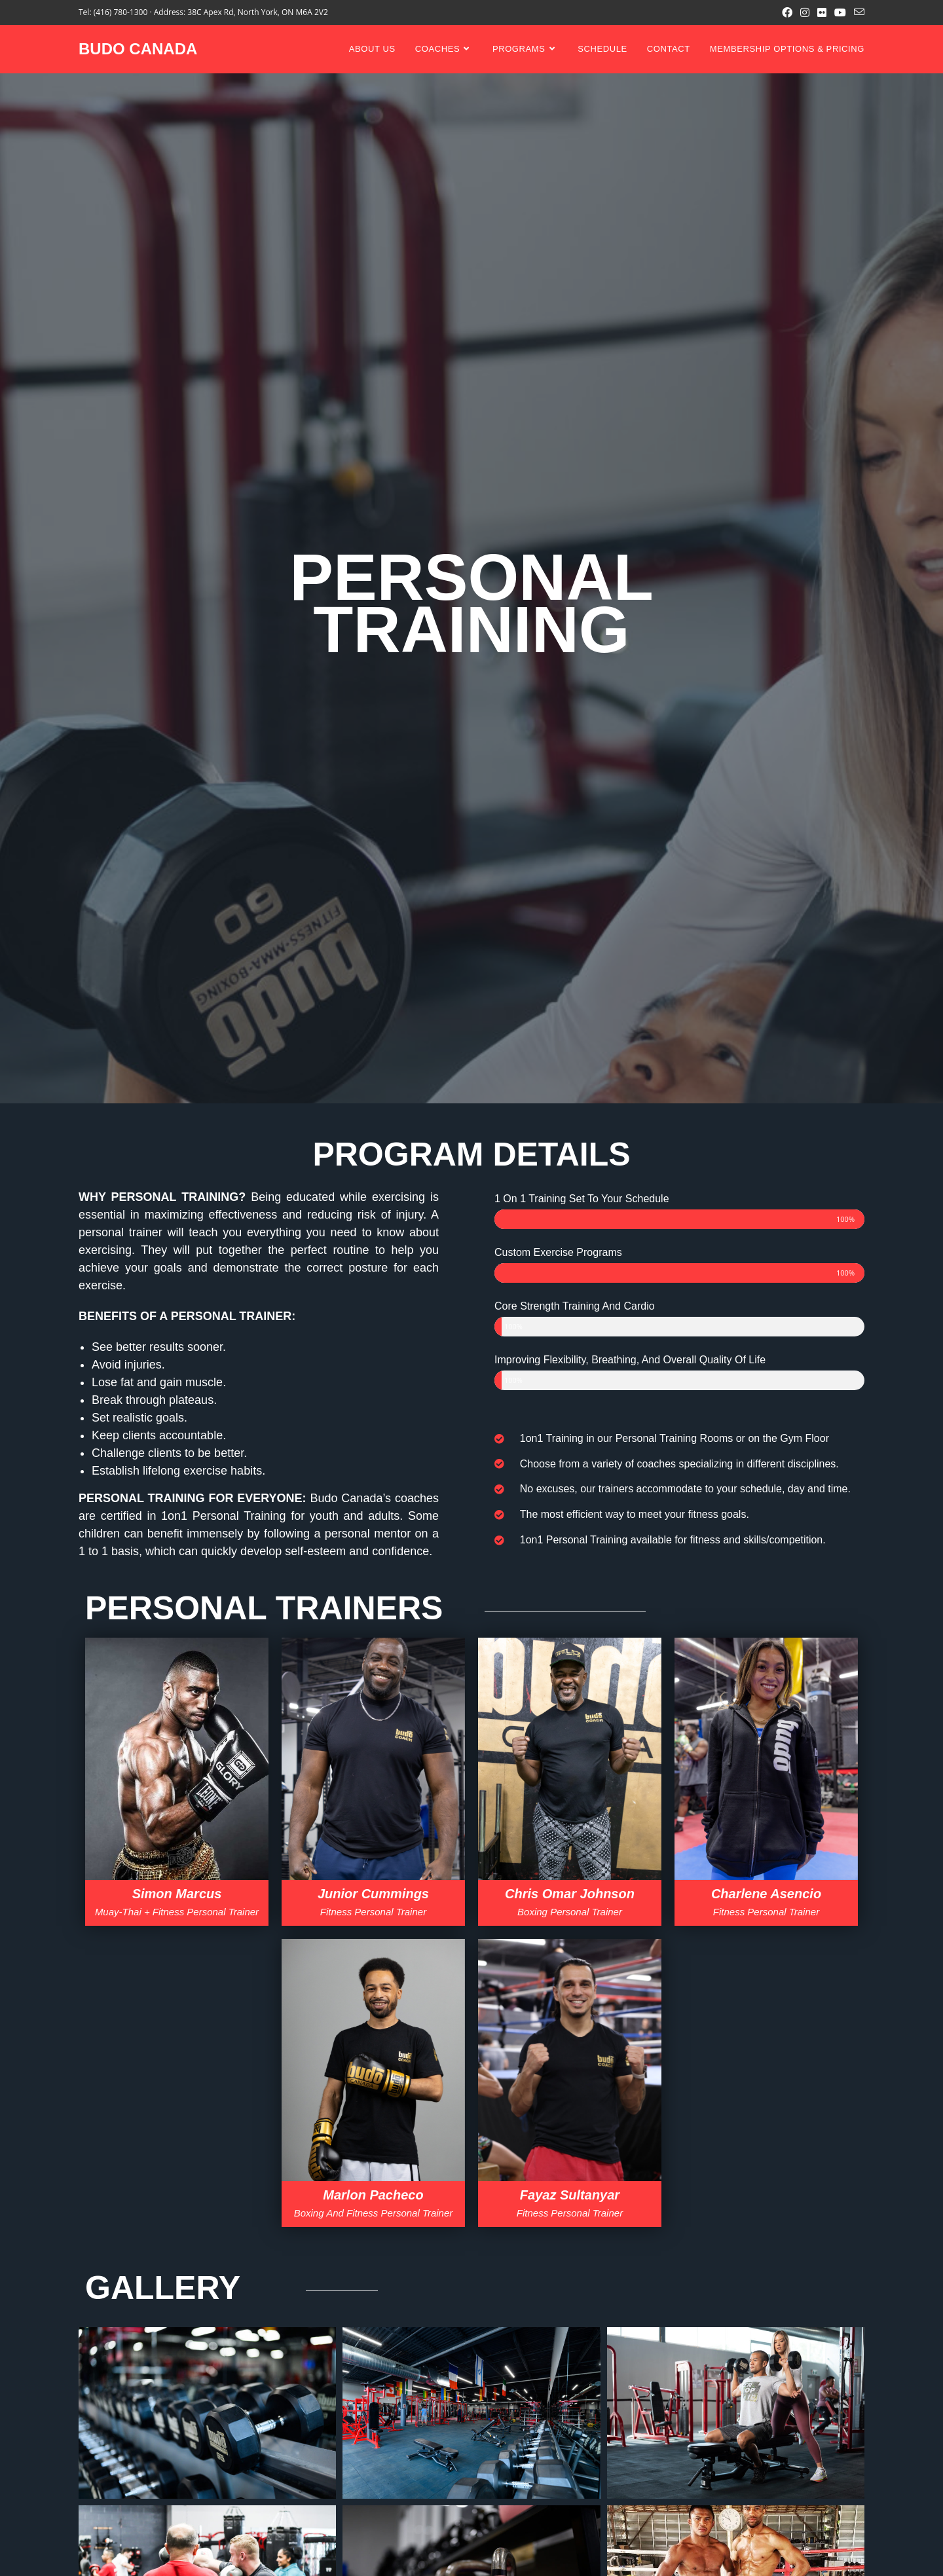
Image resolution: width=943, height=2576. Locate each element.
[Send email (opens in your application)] (857, 12)
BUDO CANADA (138, 49)
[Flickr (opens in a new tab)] (821, 12)
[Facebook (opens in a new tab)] (787, 12)
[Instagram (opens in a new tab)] (804, 12)
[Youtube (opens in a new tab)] (840, 12)
